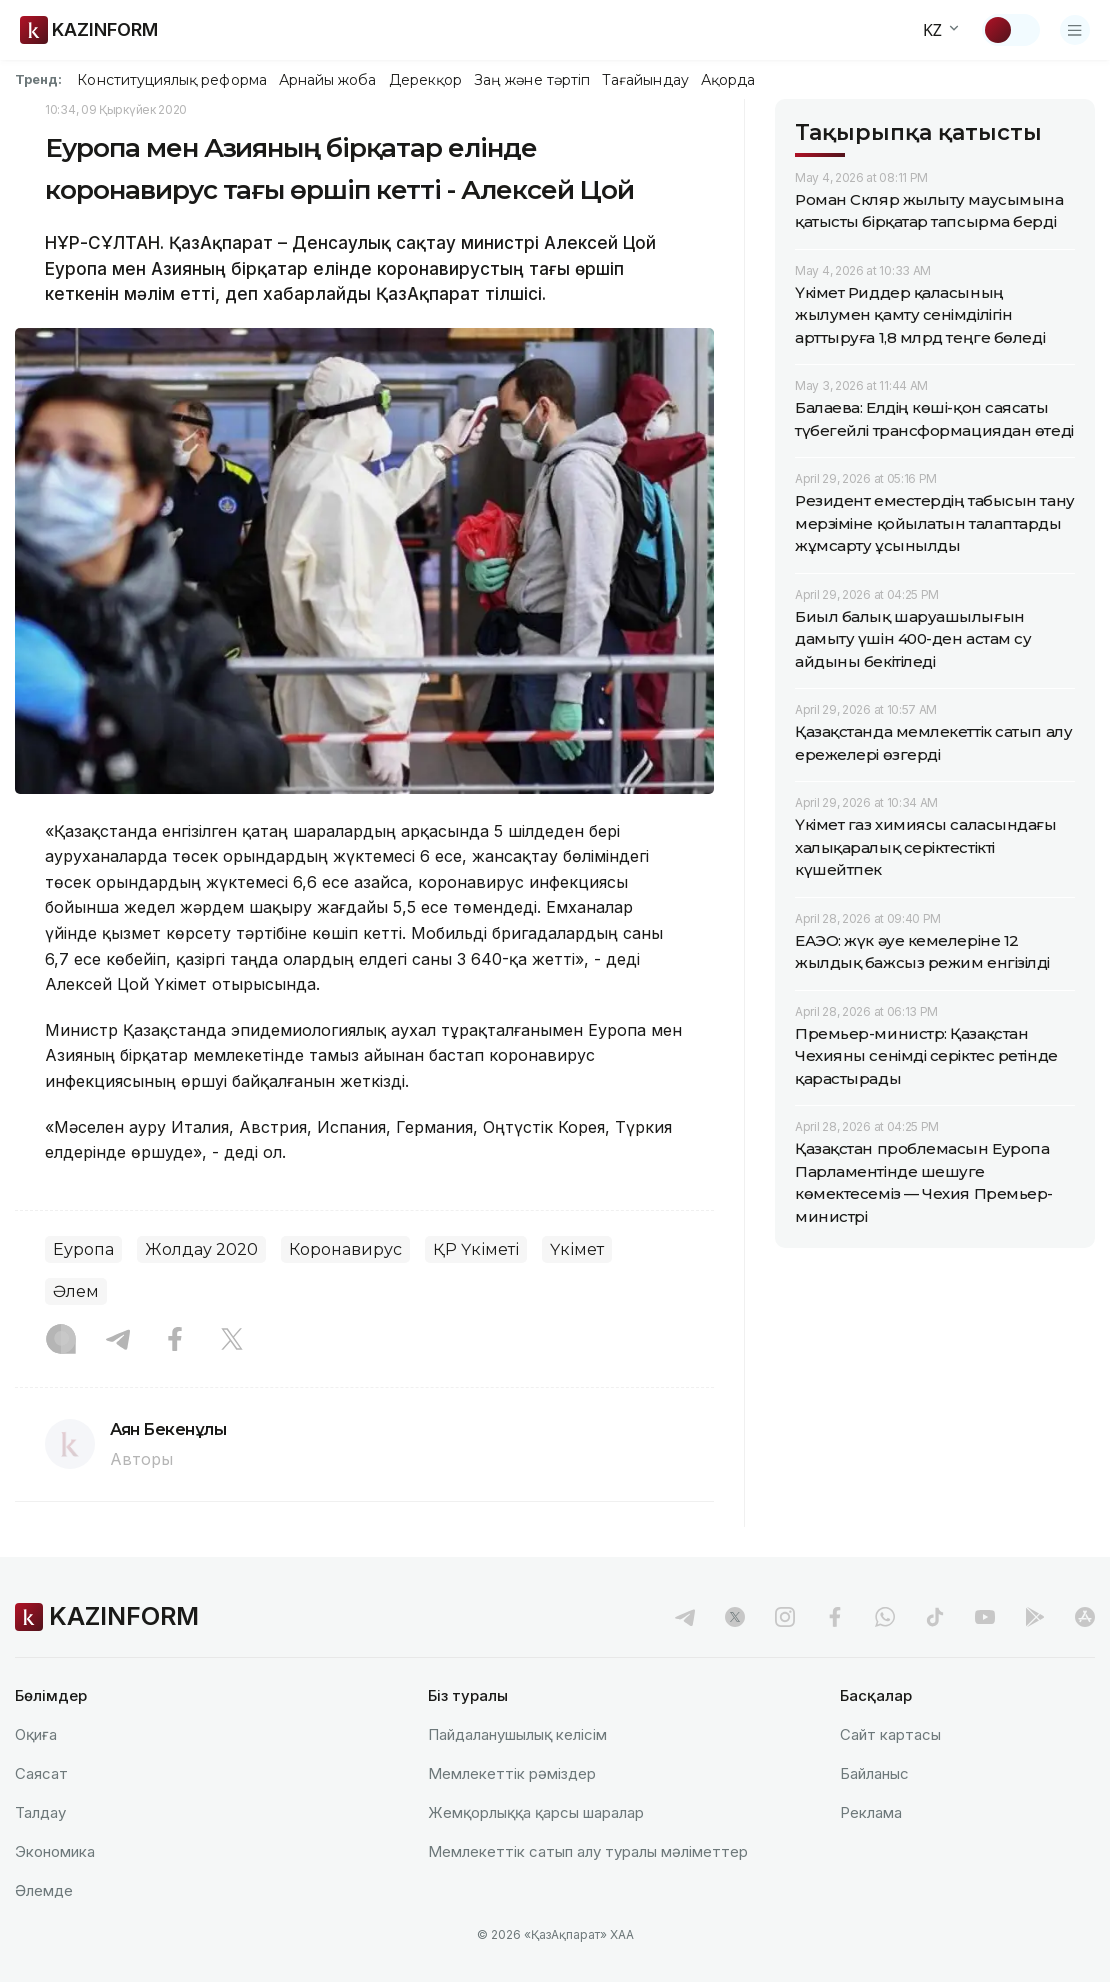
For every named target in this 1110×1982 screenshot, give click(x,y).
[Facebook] (175, 1341)
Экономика (55, 1851)
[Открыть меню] (1075, 30)
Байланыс (874, 1773)
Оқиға (36, 1734)
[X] (232, 1341)
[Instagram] (61, 1341)
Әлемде (44, 1890)
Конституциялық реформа (171, 80)
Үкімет (577, 1249)
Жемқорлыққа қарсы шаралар (536, 1812)
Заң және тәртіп (532, 80)
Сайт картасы (890, 1734)
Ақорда (728, 80)
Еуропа (83, 1249)
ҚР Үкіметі (476, 1249)
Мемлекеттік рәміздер (512, 1773)
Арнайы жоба (328, 80)
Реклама (871, 1812)
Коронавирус (345, 1249)
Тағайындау (645, 80)
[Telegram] (118, 1341)
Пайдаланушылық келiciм (517, 1734)
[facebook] (835, 1617)
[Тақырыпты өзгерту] (1011, 30)
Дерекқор (426, 80)
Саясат (41, 1773)
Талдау (40, 1812)
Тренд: (38, 79)
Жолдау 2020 (201, 1249)
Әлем (76, 1291)
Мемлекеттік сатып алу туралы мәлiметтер (588, 1851)
